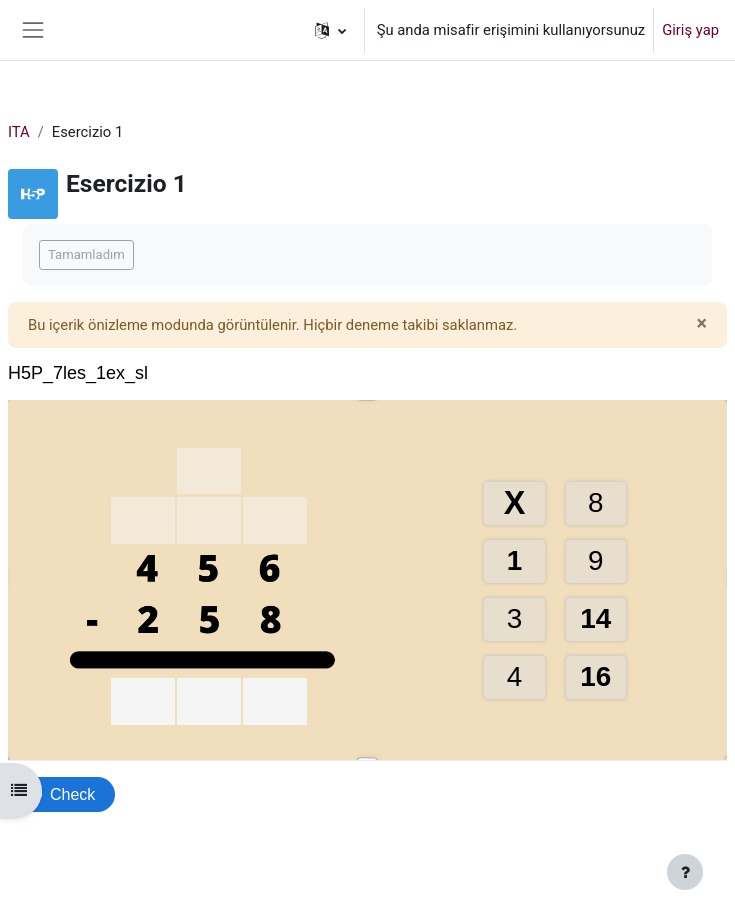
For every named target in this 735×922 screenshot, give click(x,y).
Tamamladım (86, 254)
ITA (19, 132)
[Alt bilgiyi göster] (685, 872)
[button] (330, 30)
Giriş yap (690, 30)
